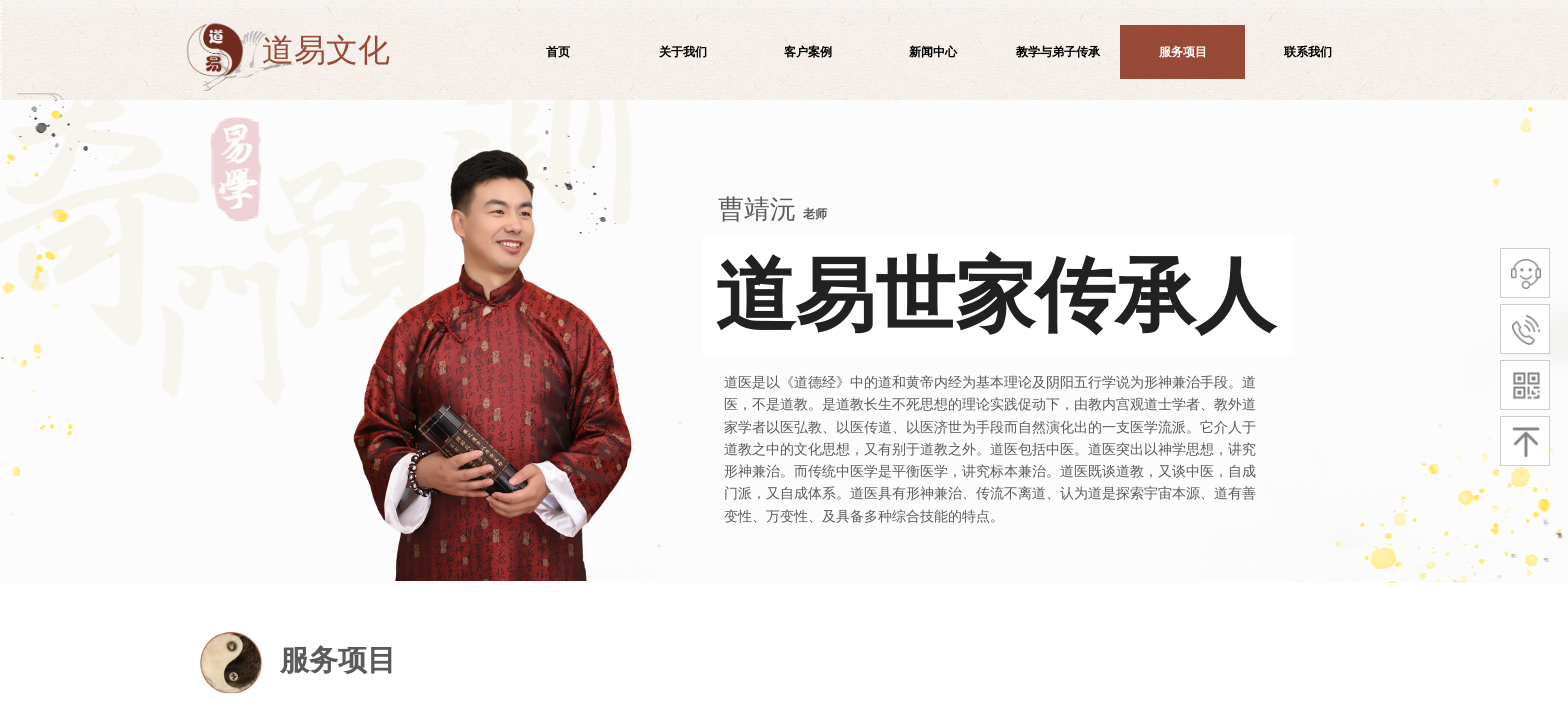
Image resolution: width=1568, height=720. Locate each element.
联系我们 (1308, 52)
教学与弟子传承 (1058, 52)
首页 (558, 52)
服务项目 (1183, 52)
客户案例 (808, 52)
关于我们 (683, 52)
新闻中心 (933, 52)
